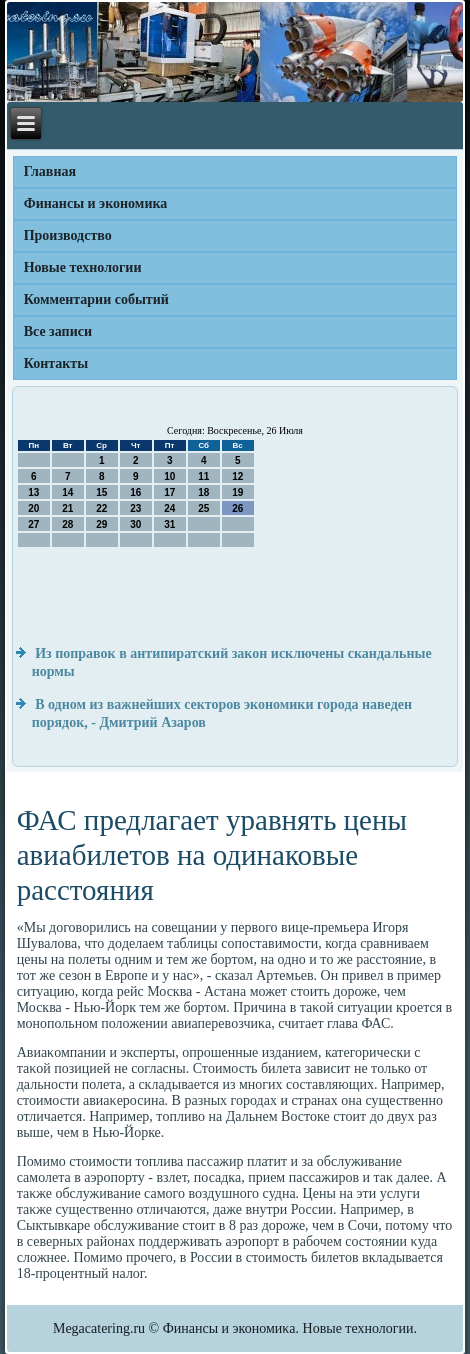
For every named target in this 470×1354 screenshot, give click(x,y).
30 (135, 524)
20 (33, 508)
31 (169, 524)
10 (169, 476)
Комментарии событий (96, 299)
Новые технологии (83, 267)
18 (203, 492)
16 (135, 492)
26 (237, 508)
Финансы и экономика (96, 203)
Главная (50, 171)
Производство (68, 235)
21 (67, 508)
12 (237, 476)
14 (67, 492)
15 (101, 492)
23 (135, 508)
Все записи (58, 331)
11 (203, 476)
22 (101, 508)
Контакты (56, 363)
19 (237, 492)
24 (169, 508)
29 (101, 524)
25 (203, 508)
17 (169, 492)
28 (67, 524)
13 (33, 492)
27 (33, 524)
